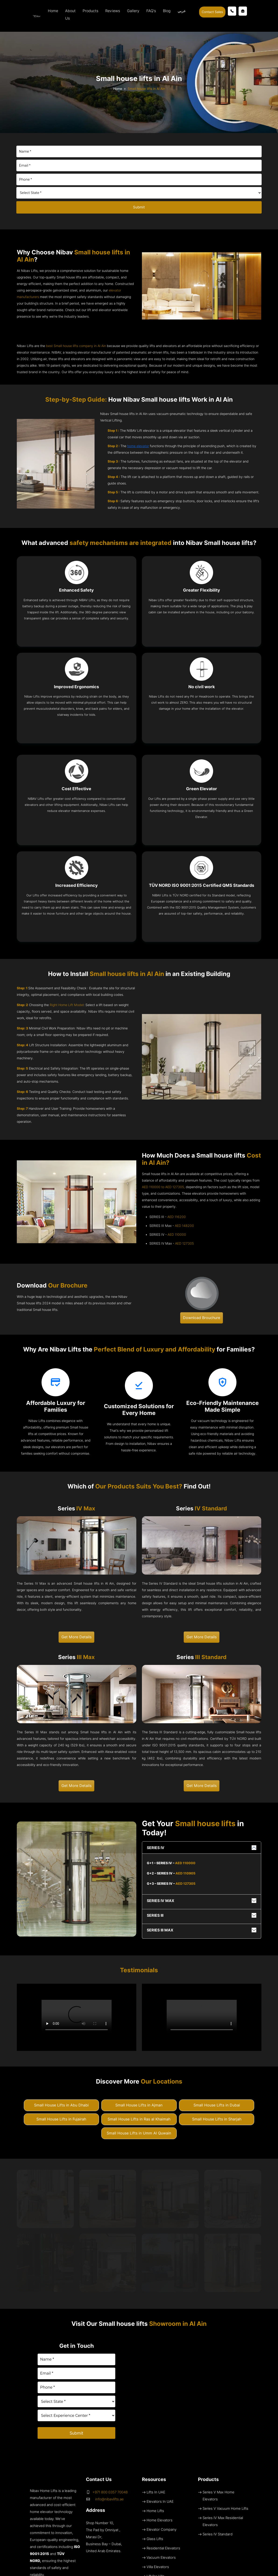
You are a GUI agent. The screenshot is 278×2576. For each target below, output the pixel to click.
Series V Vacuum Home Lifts (225, 2508)
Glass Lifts (155, 2539)
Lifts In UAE (156, 2492)
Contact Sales (212, 12)
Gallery (133, 11)
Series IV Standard (217, 2534)
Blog (167, 11)
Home (53, 11)
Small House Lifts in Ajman (138, 2105)
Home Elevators (159, 2520)
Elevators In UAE (160, 2501)
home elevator (138, 446)
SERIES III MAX (160, 1930)
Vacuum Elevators (161, 2557)
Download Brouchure (201, 1318)
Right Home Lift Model (67, 1005)
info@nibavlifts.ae (109, 2499)
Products (90, 11)
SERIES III (155, 1915)
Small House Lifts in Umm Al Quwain (139, 2133)
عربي (182, 11)
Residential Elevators (163, 2548)
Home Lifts (155, 2511)
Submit (139, 207)
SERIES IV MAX (160, 1901)
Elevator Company (161, 2529)
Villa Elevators (158, 2567)
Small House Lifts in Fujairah (61, 2119)
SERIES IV (155, 1848)
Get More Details (76, 1637)
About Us (70, 15)
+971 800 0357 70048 (110, 2492)
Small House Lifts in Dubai (217, 2105)
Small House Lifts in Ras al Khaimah (139, 2119)
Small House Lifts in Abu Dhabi (61, 2105)
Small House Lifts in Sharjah (216, 2119)
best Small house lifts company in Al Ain (76, 346)
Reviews (112, 11)
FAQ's (151, 11)
